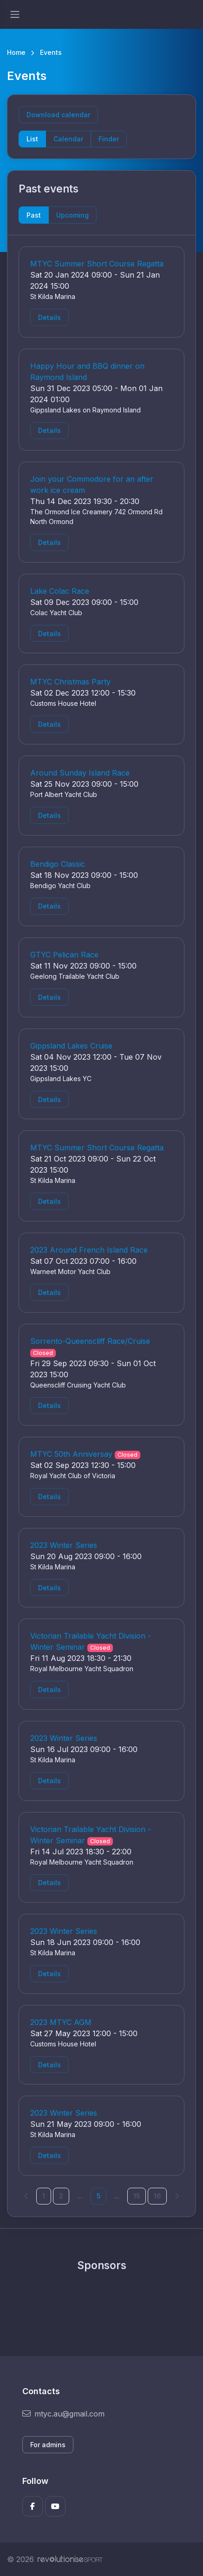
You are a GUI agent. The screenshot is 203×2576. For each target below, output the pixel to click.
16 (157, 2196)
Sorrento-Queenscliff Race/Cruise (90, 1341)
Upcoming (72, 215)
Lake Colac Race (59, 591)
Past (33, 215)
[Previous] (26, 2196)
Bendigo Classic (57, 864)
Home (16, 52)
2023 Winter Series (63, 1545)
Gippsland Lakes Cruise (71, 1045)
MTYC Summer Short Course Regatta (97, 263)
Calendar (68, 139)
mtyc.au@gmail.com (63, 2413)
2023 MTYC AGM (61, 2022)
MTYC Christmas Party (70, 681)
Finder (108, 139)
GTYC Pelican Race (64, 954)
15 (136, 2196)
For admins (47, 2445)
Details (49, 317)
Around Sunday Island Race (80, 772)
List (32, 139)
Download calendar (58, 115)
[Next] (176, 2196)
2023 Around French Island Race (89, 1250)
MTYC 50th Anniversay (71, 1454)
